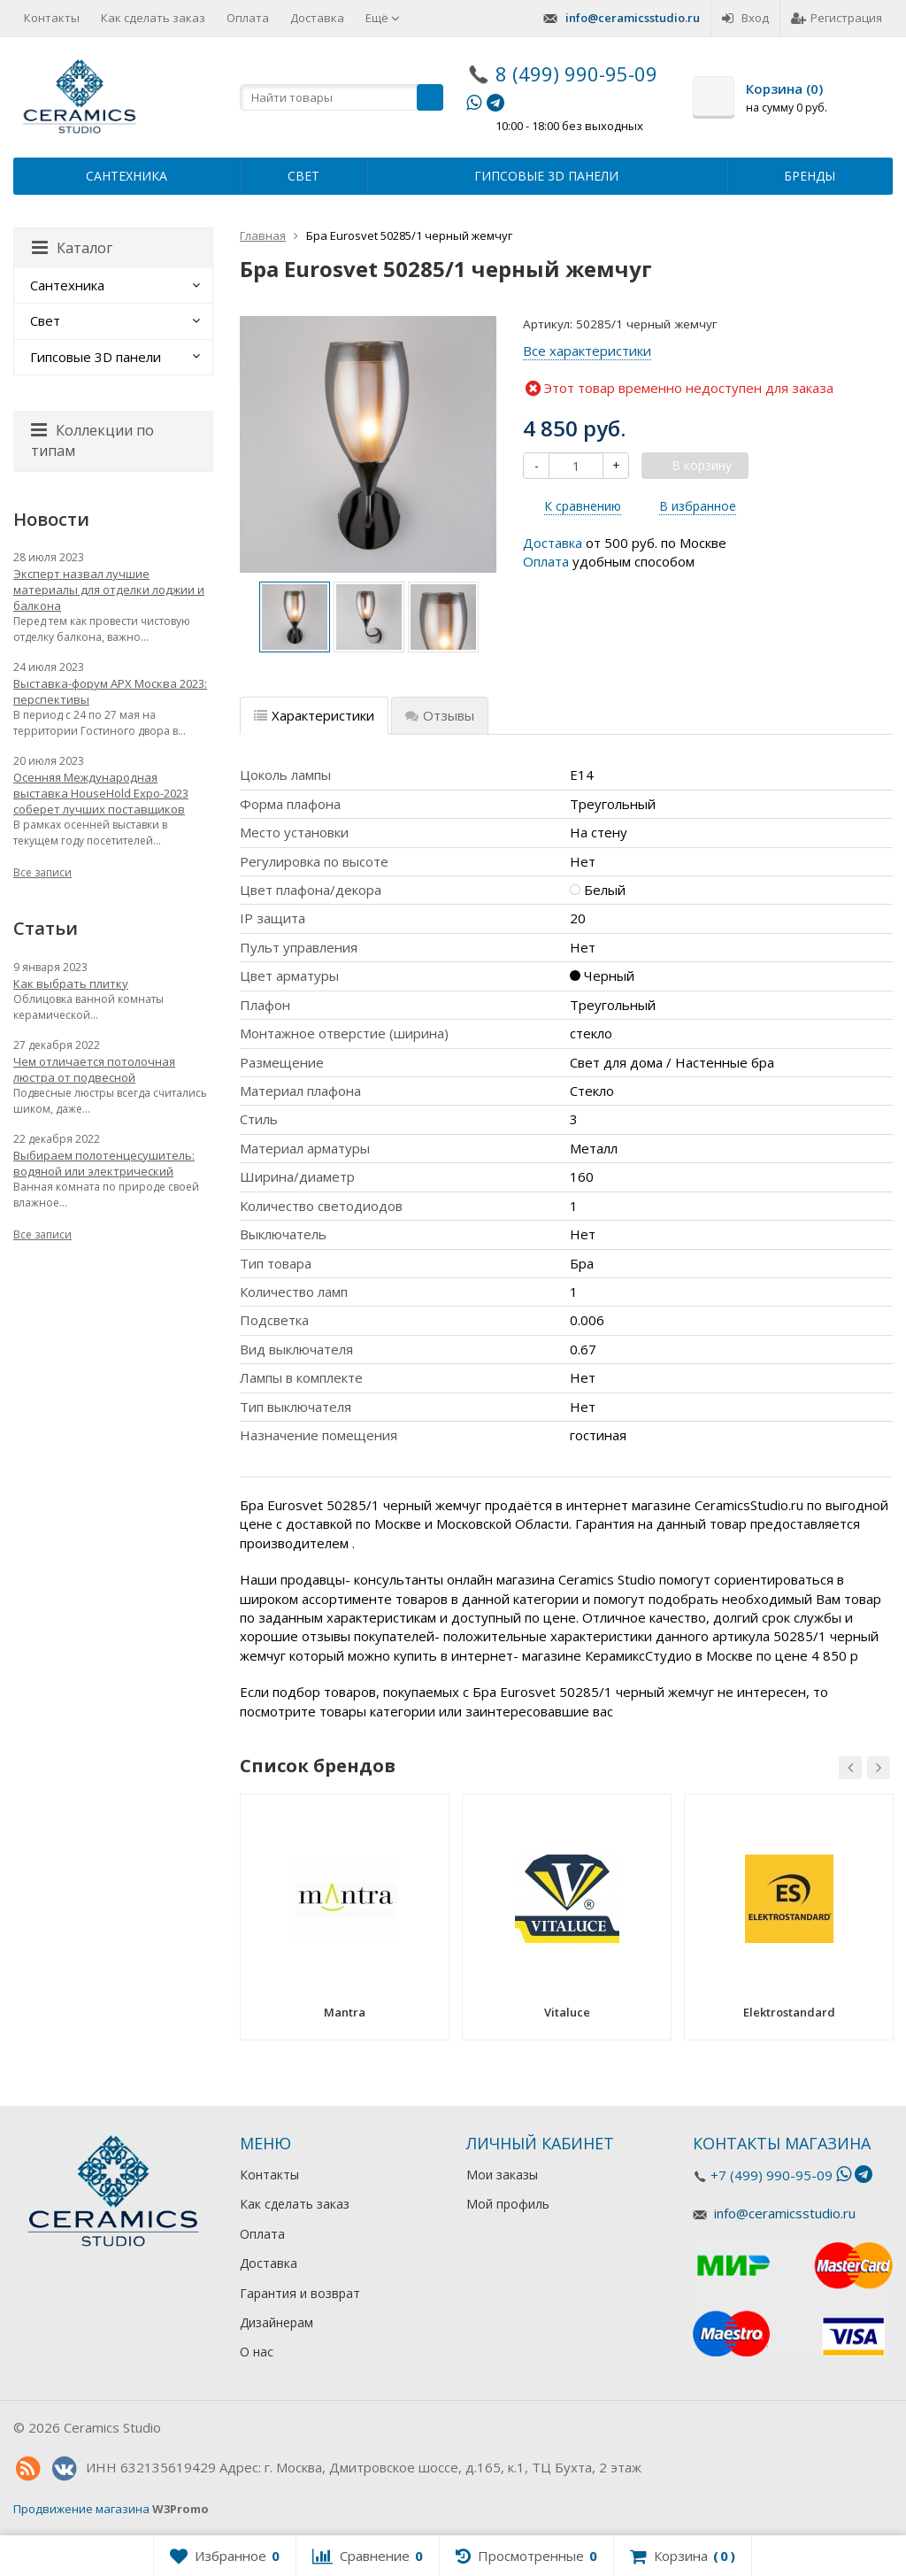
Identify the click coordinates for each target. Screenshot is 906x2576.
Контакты (52, 18)
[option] (294, 617)
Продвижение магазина (81, 2509)
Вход (745, 18)
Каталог (72, 248)
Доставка (317, 18)
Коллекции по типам (92, 440)
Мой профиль (507, 2203)
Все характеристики (587, 350)
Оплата (247, 18)
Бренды (809, 175)
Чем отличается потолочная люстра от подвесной (94, 1069)
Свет (303, 175)
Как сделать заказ (153, 18)
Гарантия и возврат (300, 2293)
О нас (256, 2351)
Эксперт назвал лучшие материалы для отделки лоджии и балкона (108, 589)
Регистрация (836, 18)
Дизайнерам (276, 2322)
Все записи (42, 872)
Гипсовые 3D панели (546, 175)
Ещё (382, 18)
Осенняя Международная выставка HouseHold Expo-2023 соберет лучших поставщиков (100, 793)
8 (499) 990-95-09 (576, 73)
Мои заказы (502, 2174)
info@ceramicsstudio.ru (632, 18)
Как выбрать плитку (70, 983)
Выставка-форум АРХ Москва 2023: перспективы (110, 691)
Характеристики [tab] (314, 715)
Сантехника (126, 175)
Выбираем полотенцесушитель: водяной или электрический (104, 1163)
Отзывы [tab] (439, 715)
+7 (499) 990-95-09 (771, 2175)
